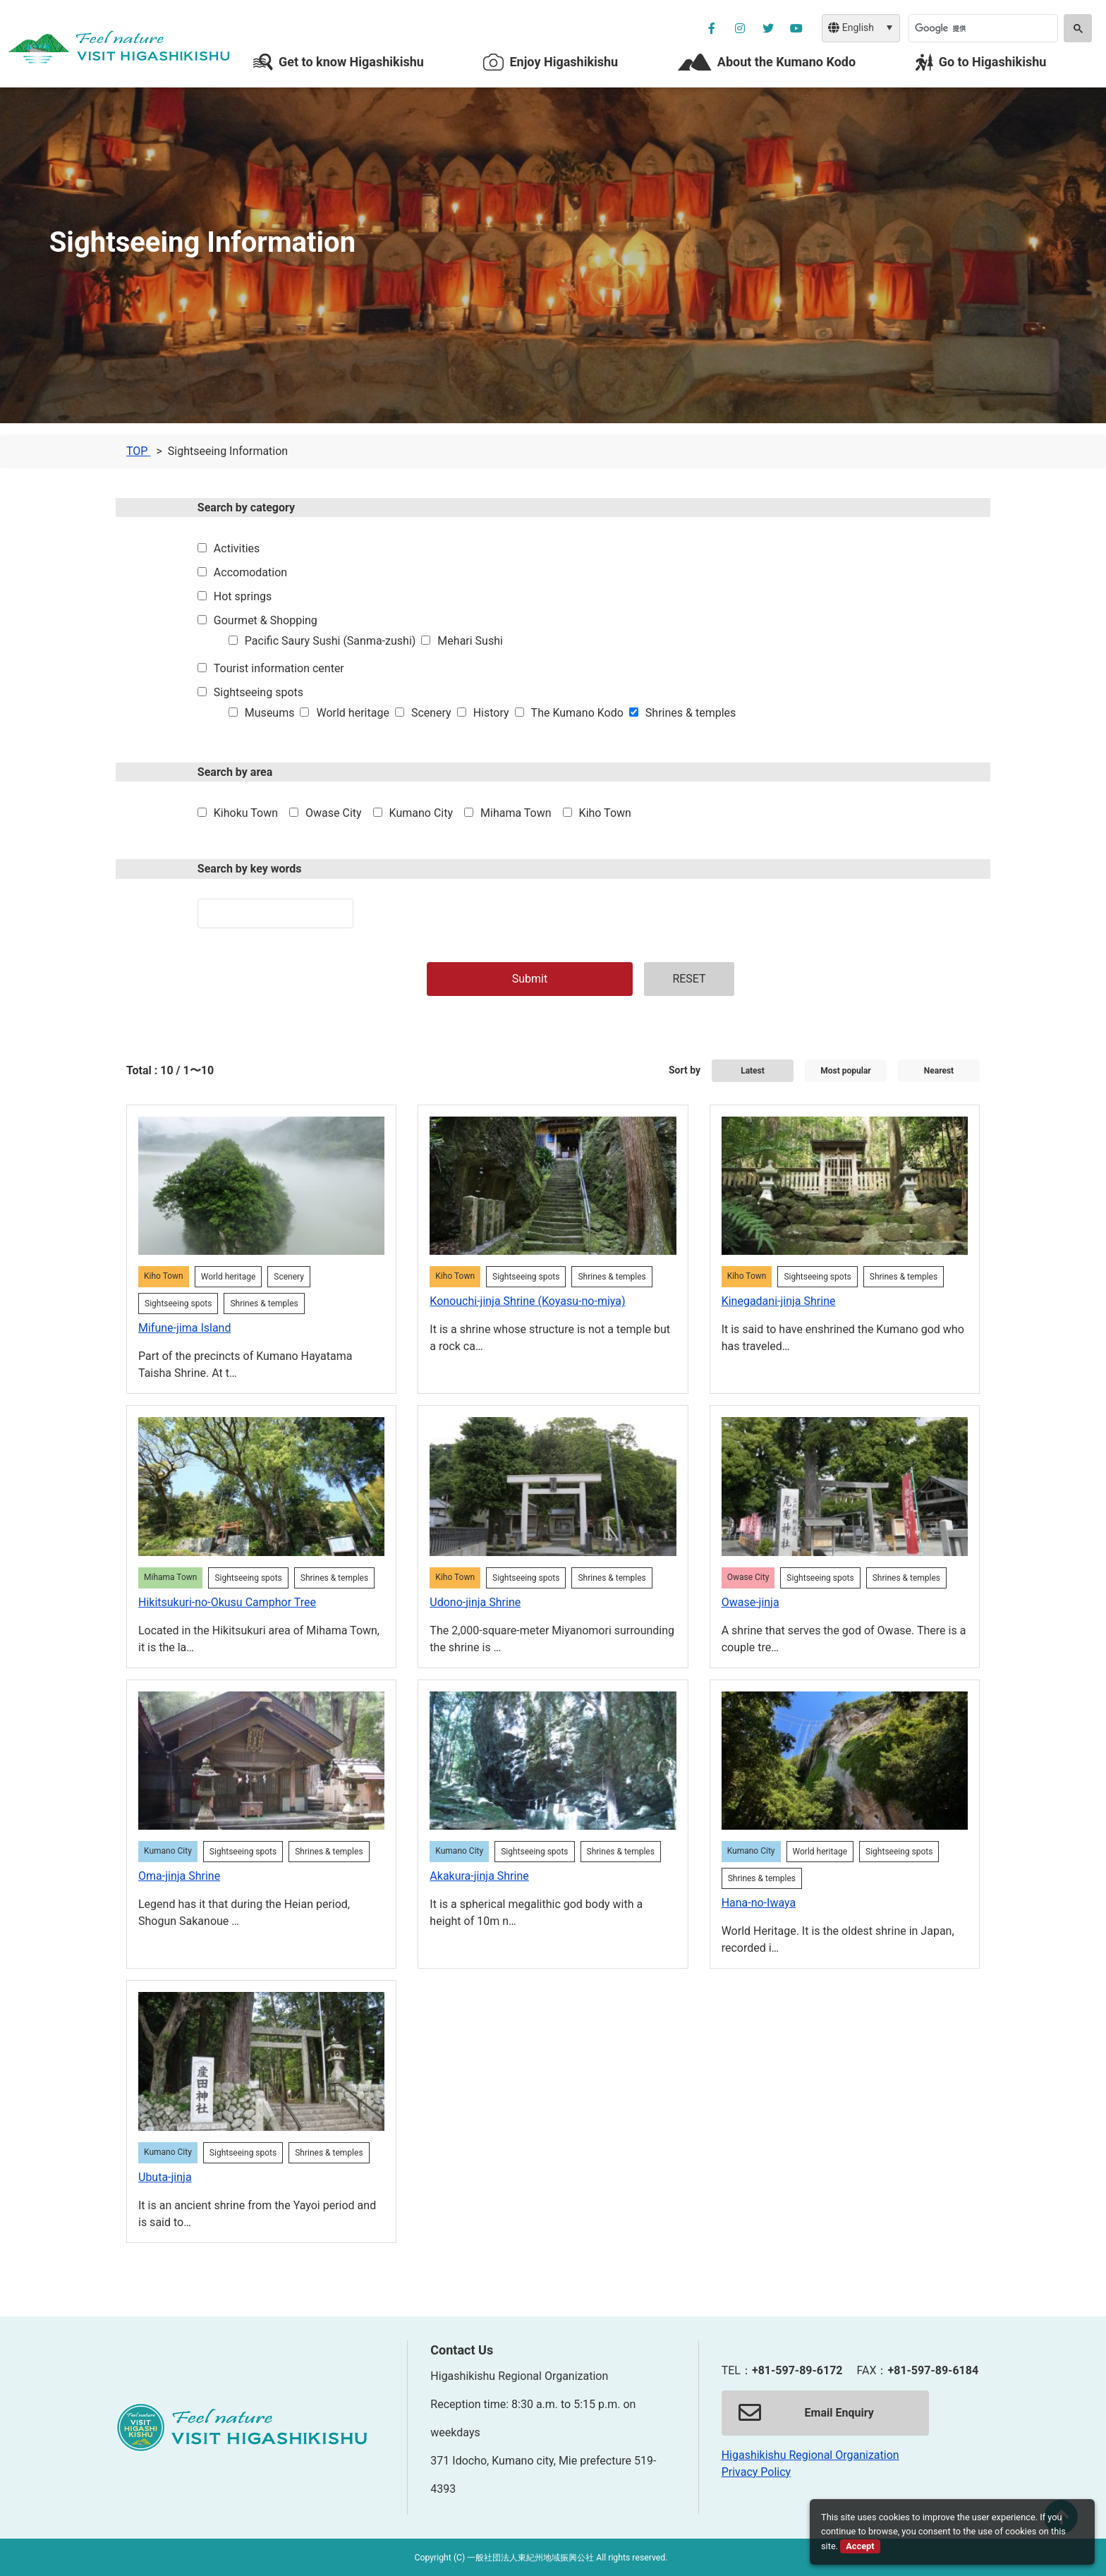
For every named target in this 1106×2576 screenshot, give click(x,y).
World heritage (352, 712)
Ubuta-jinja (165, 2177)
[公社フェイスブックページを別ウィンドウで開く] (711, 28)
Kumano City (421, 813)
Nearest (939, 1071)
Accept (860, 2546)
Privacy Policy (756, 2472)
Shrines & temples (690, 712)
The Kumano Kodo (577, 712)
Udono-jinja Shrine (475, 1602)
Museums (270, 712)
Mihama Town (516, 813)
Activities (237, 548)
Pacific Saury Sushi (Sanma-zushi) (330, 641)
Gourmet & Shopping (265, 620)
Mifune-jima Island (184, 1328)
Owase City (333, 813)
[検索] (982, 28)
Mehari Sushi (470, 641)
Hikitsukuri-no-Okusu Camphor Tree (227, 1602)
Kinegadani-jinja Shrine (779, 1301)
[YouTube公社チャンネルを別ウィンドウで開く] (796, 28)
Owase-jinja (750, 1602)
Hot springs (243, 596)
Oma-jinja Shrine (179, 1876)
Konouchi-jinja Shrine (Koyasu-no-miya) (527, 1301)
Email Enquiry (806, 2413)
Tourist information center (279, 668)
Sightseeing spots (258, 692)
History (491, 712)
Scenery (431, 712)
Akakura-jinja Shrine (479, 1876)
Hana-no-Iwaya (759, 1902)
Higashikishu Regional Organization (810, 2455)
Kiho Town (605, 813)
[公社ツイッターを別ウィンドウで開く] (768, 28)
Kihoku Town (246, 813)
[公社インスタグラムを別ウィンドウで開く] (740, 28)
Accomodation (250, 572)
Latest (753, 1071)
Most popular (845, 1071)
